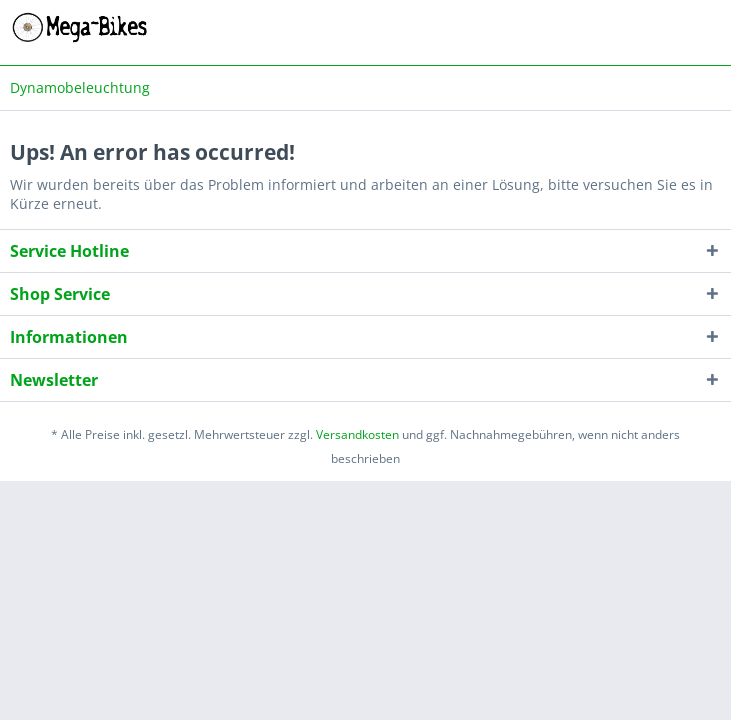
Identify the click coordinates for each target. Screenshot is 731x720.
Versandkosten (357, 434)
